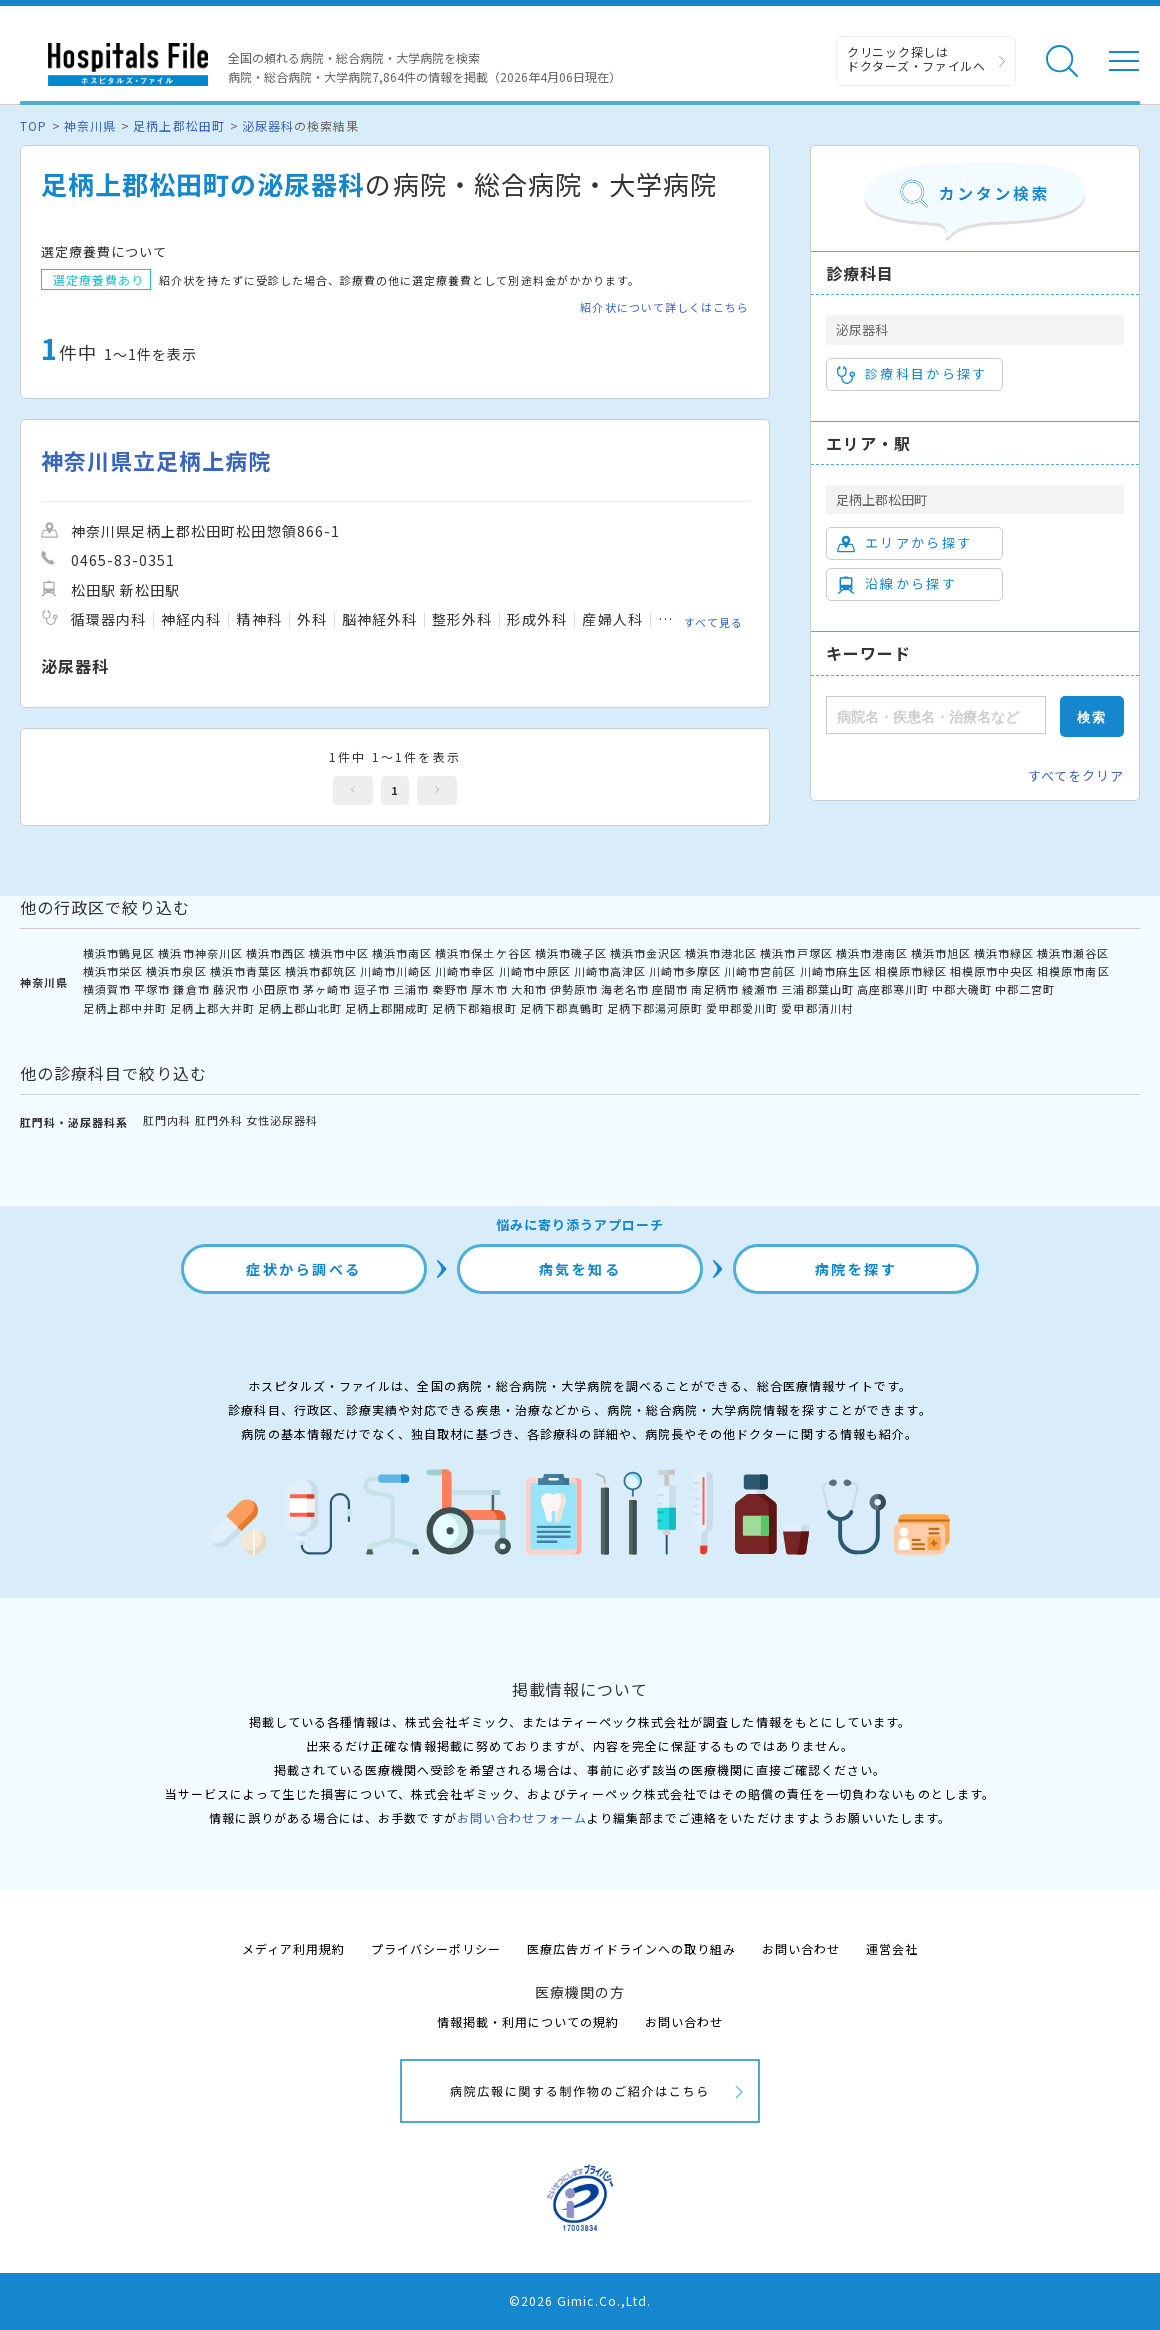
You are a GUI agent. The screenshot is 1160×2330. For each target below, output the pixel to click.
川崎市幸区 (465, 971)
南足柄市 (715, 989)
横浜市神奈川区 (200, 953)
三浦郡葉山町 (817, 989)
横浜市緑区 (1004, 953)
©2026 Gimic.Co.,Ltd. (580, 2300)
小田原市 (276, 989)
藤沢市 (231, 989)
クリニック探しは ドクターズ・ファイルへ (916, 58)
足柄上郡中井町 (125, 1008)
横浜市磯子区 (571, 953)
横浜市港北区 (721, 953)
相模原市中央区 (992, 971)
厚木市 (489, 989)
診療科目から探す (912, 374)
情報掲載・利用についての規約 (528, 2021)
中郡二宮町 (1025, 989)
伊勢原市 (574, 989)
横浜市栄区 (113, 971)
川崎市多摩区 (685, 971)
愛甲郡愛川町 (742, 1008)
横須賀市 (107, 989)
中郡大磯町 (962, 989)
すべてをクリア (1076, 775)
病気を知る (580, 1269)
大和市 (529, 989)
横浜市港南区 (872, 953)
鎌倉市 (191, 989)
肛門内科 (167, 1120)
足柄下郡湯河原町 (655, 1008)
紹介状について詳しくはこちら (664, 307)
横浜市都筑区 (321, 971)
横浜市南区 (402, 953)
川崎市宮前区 (760, 971)
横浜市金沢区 (646, 953)
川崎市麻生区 (836, 971)
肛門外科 (219, 1120)
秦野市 (450, 989)
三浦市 (411, 989)
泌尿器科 (268, 125)
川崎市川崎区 (396, 971)
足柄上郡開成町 (387, 1008)
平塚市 (152, 989)
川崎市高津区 (610, 971)
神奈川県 (90, 125)
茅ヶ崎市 (327, 989)
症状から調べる (304, 1269)
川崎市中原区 (535, 971)
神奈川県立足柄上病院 (156, 460)
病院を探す (856, 1269)
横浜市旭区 (941, 953)
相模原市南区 (1073, 971)
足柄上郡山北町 (300, 1008)
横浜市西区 (276, 953)
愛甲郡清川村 (817, 1008)
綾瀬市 (760, 989)
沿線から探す (897, 584)
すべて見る (713, 622)
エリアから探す (904, 543)
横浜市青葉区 (246, 971)
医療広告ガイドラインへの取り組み (631, 1948)
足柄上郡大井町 (212, 1008)
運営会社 (892, 1948)
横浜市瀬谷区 (1073, 953)
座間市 (670, 989)
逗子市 (372, 989)
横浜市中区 (339, 953)
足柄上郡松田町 (178, 125)
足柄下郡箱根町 (474, 1008)
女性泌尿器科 (282, 1120)
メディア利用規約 (293, 1948)
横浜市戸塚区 (796, 953)
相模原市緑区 (911, 971)
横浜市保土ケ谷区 (483, 953)
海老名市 (625, 989)
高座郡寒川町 (893, 989)
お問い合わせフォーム (522, 1817)
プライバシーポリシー (436, 1948)
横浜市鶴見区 (119, 953)
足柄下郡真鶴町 (562, 1008)
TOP (33, 125)
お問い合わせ (801, 1948)
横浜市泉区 (176, 971)
